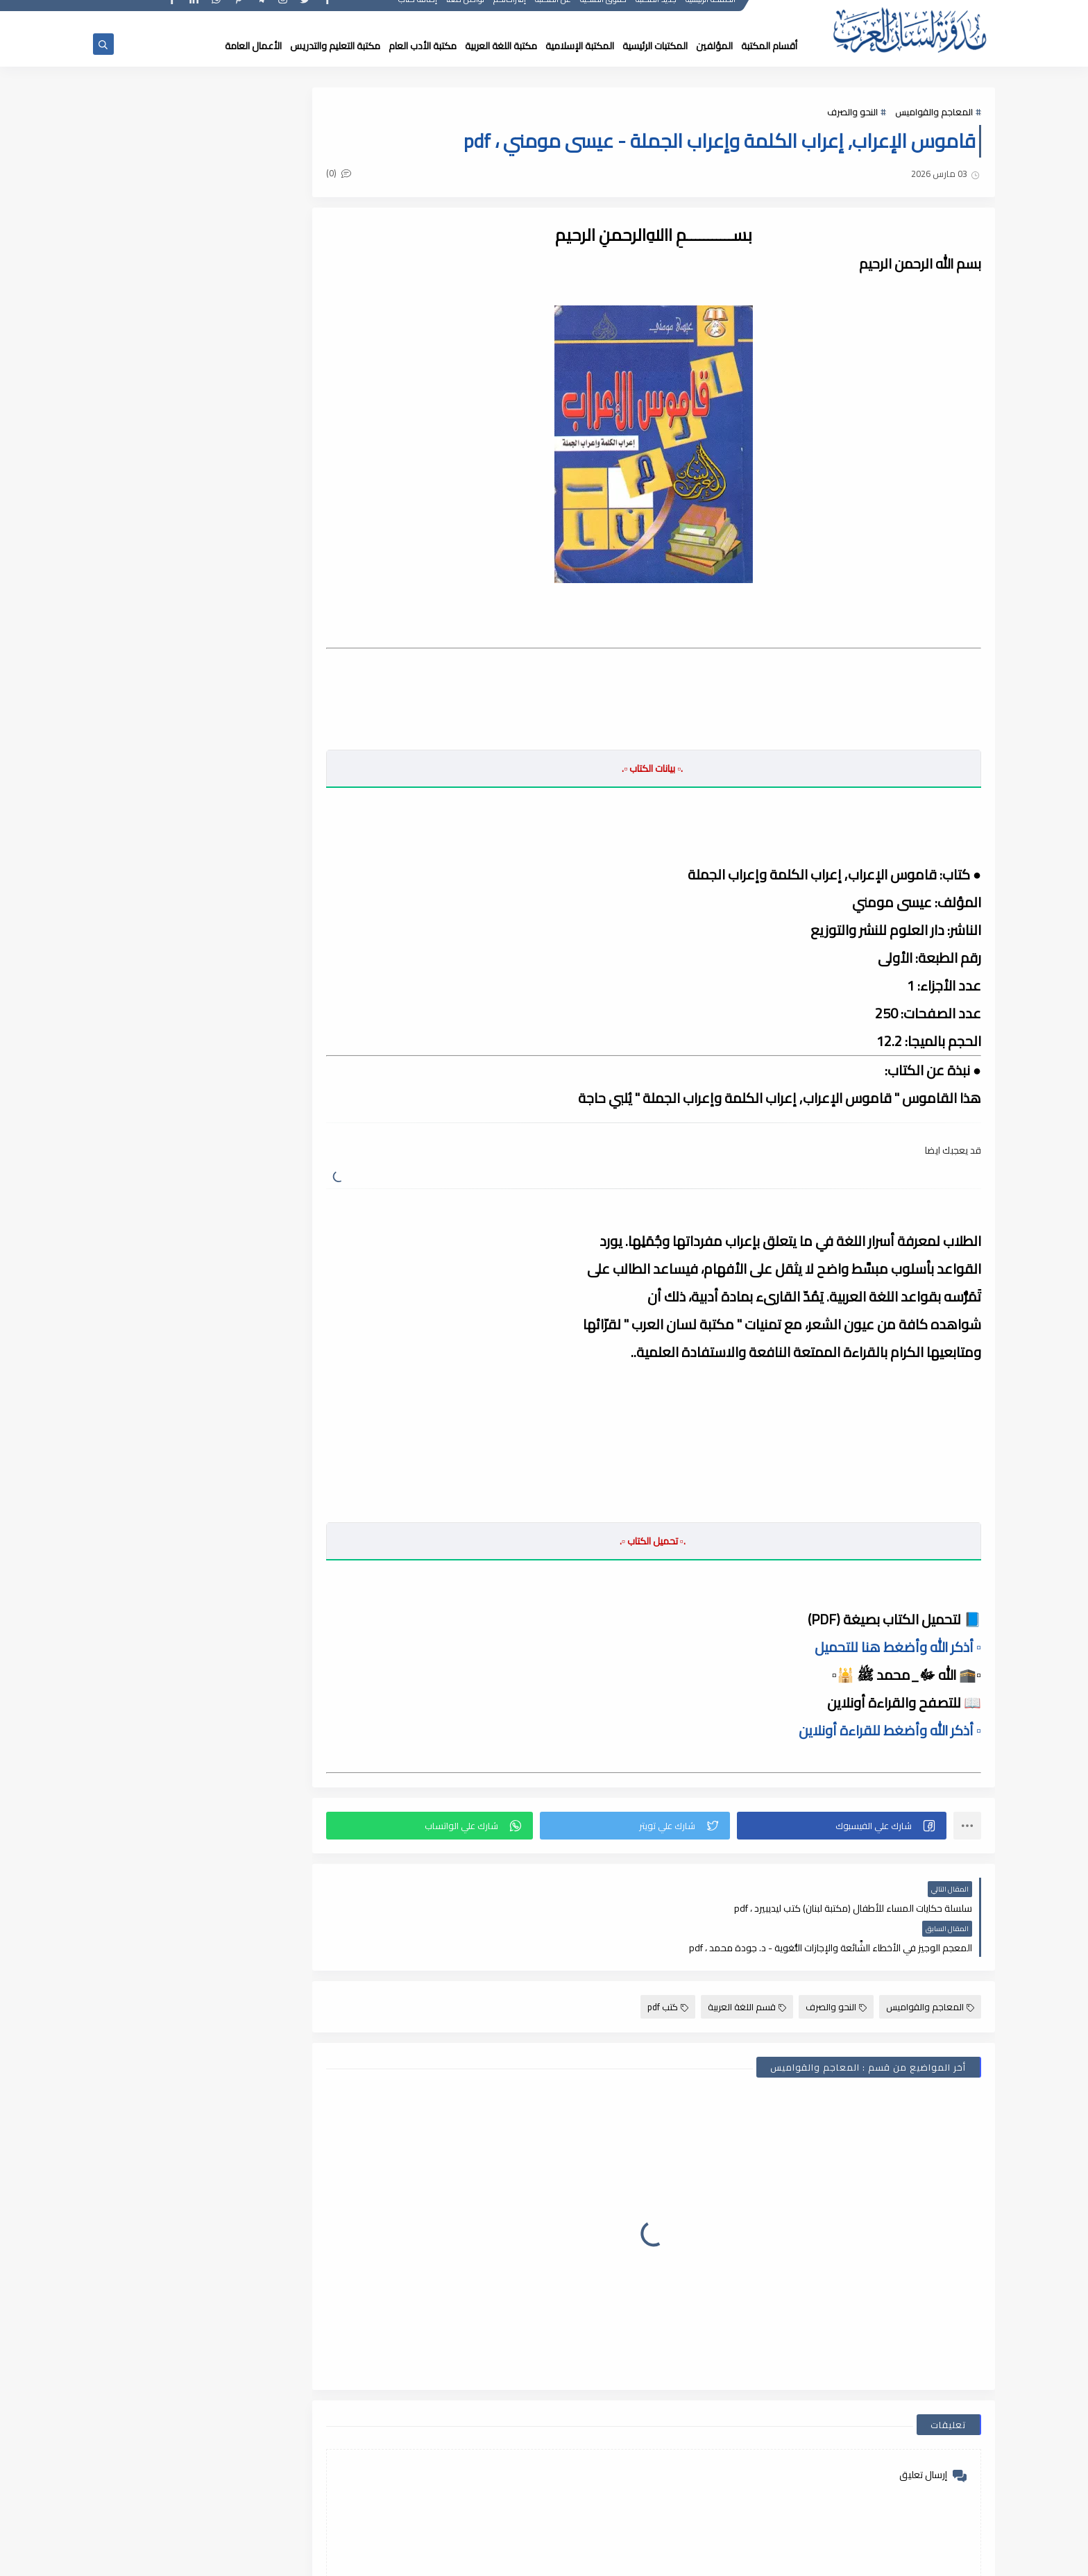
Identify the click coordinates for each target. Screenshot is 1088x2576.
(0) (351, 174)
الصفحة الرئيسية (711, 12)
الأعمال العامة (253, 46)
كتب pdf (667, 1967)
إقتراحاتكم (510, 12)
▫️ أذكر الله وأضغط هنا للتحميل (898, 1647)
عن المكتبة (554, 12)
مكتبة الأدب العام (423, 46)
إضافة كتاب (418, 12)
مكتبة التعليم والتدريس (335, 46)
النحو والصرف (852, 112)
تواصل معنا (466, 12)
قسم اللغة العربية (747, 1967)
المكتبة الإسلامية (579, 46)
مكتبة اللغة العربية (501, 46)
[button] (843, 1826)
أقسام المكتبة (769, 46)
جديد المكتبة (656, 12)
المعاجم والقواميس (934, 112)
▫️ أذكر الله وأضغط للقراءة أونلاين (890, 1730)
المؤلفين (714, 46)
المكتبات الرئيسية (655, 46)
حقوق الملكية (604, 12)
